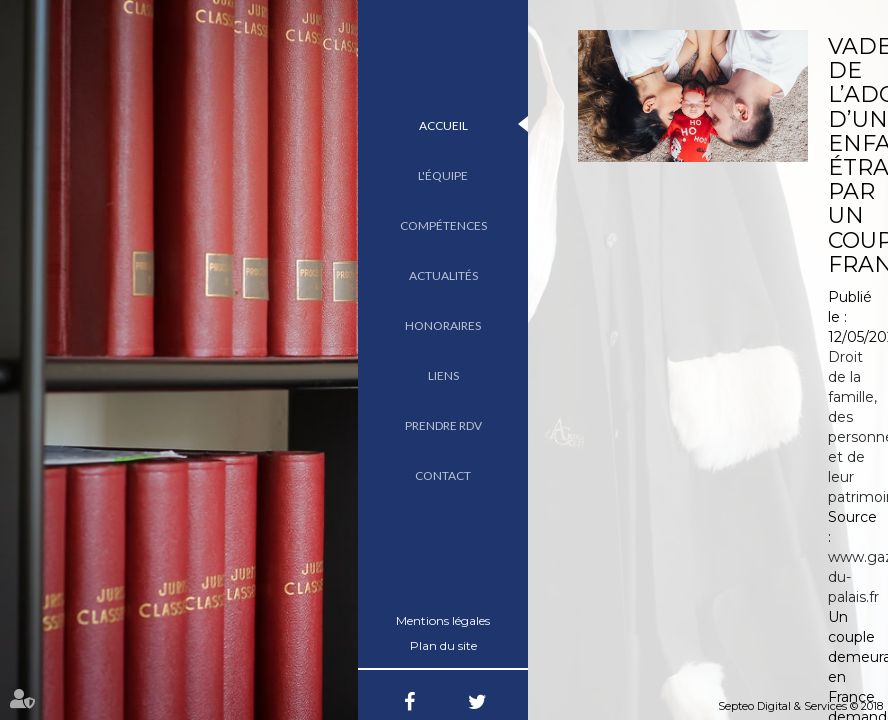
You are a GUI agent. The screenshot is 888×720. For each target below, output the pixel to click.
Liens (443, 375)
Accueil (443, 125)
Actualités (443, 275)
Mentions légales (443, 620)
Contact (443, 475)
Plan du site (443, 645)
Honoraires (443, 325)
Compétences (443, 225)
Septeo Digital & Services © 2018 (800, 706)
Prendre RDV (443, 425)
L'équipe (443, 175)
